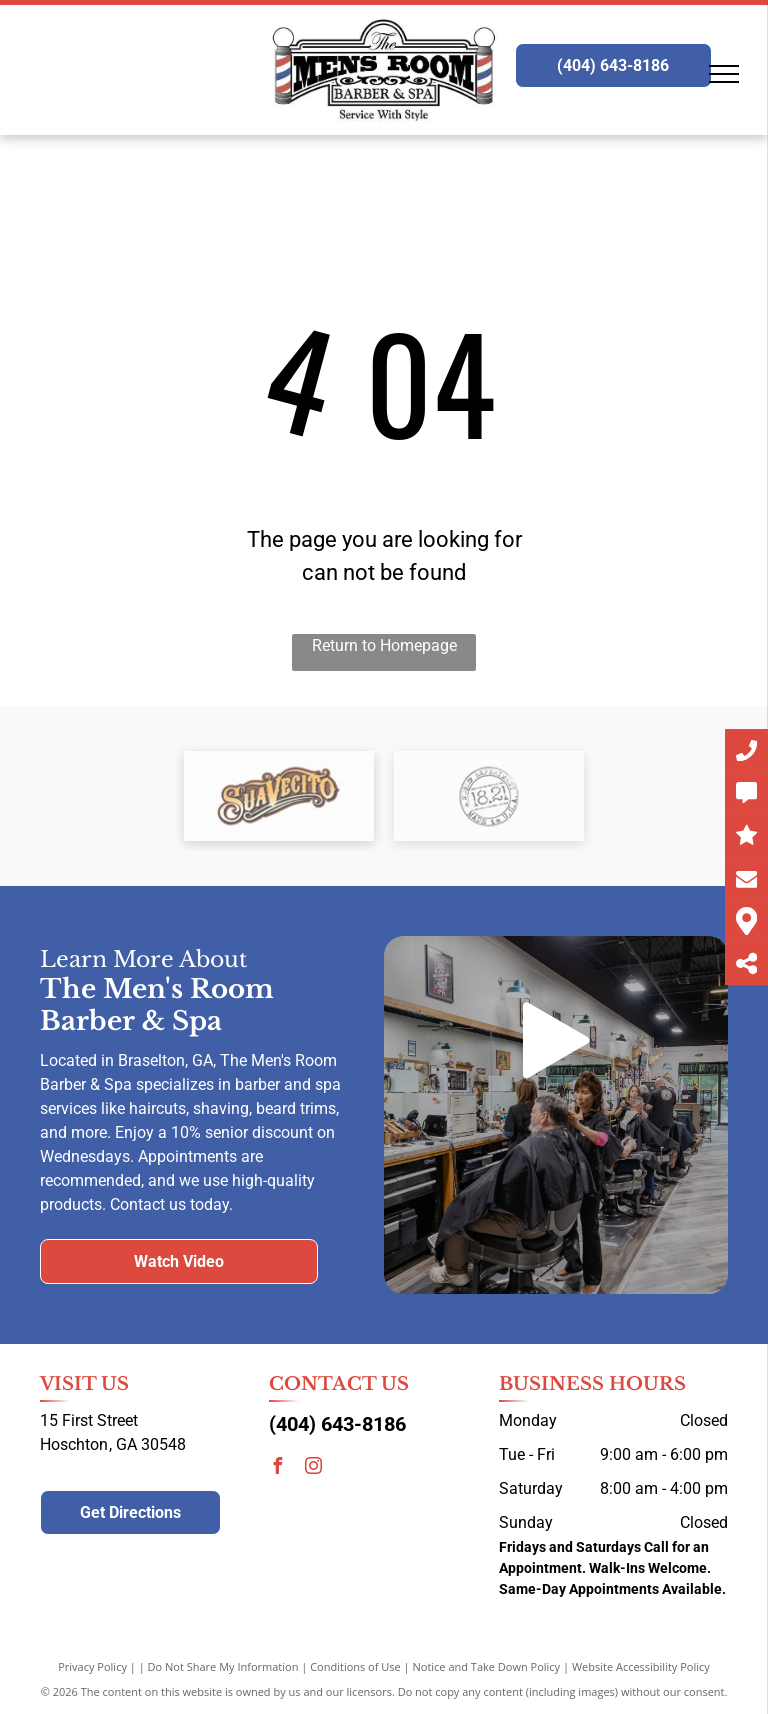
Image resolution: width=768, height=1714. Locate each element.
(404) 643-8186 (337, 1424)
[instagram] (313, 1468)
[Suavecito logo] (279, 796)
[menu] (724, 74)
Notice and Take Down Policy (487, 1666)
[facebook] (277, 1468)
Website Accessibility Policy (641, 1666)
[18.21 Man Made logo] (489, 796)
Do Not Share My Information (223, 1666)
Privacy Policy (92, 1666)
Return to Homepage (384, 645)
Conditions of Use (355, 1666)
